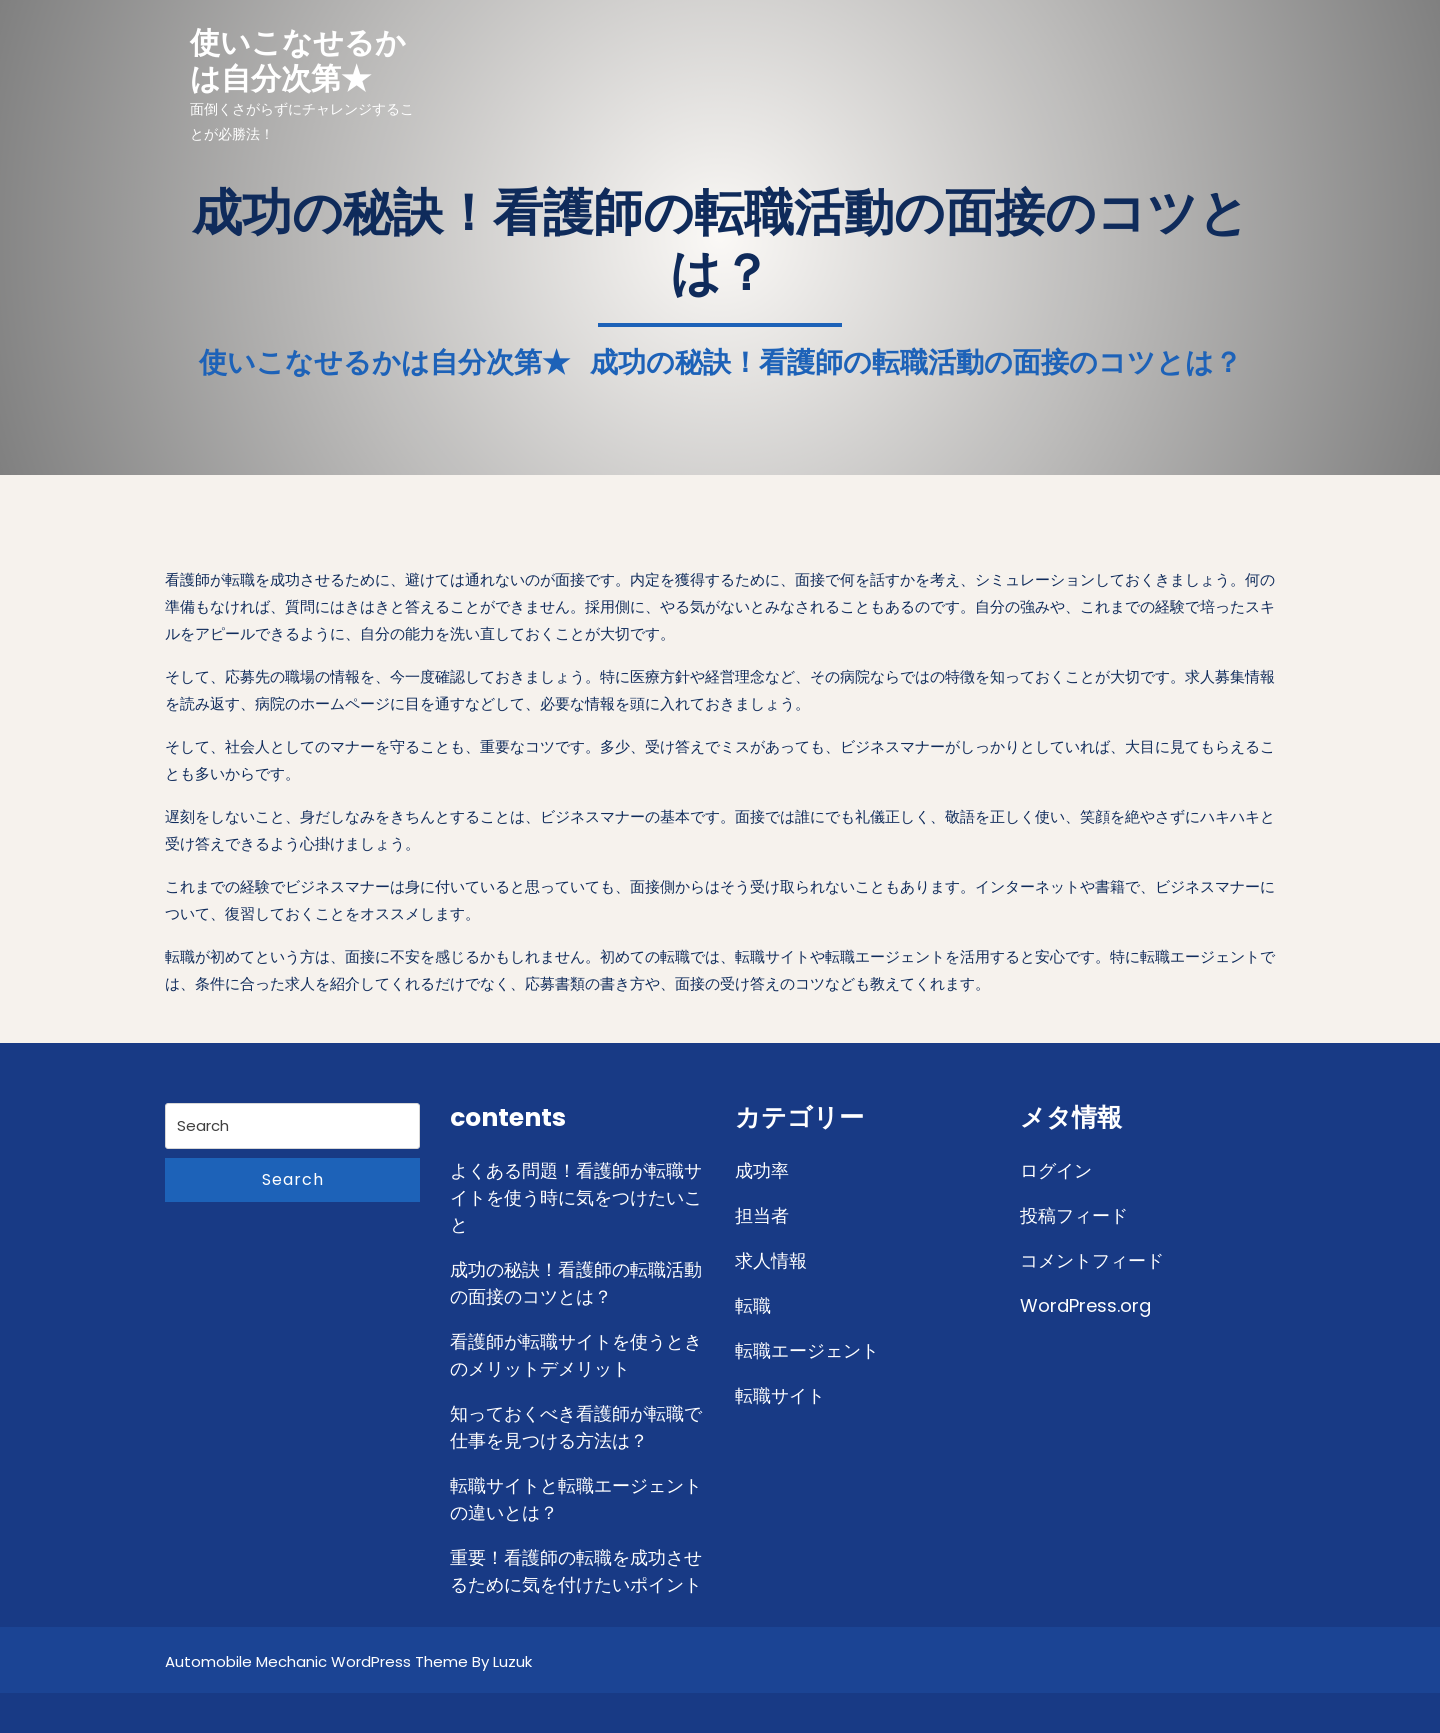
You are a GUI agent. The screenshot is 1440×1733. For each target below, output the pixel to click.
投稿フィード (1074, 1215)
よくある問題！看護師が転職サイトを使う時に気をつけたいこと (576, 1197)
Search (293, 1179)
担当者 (762, 1215)
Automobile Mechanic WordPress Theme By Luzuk (348, 1661)
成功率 (762, 1170)
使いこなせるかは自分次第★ (298, 61)
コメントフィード (1092, 1260)
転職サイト (780, 1395)
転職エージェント (807, 1350)
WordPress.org (1085, 1305)
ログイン (1056, 1170)
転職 (753, 1305)
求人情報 (771, 1260)
